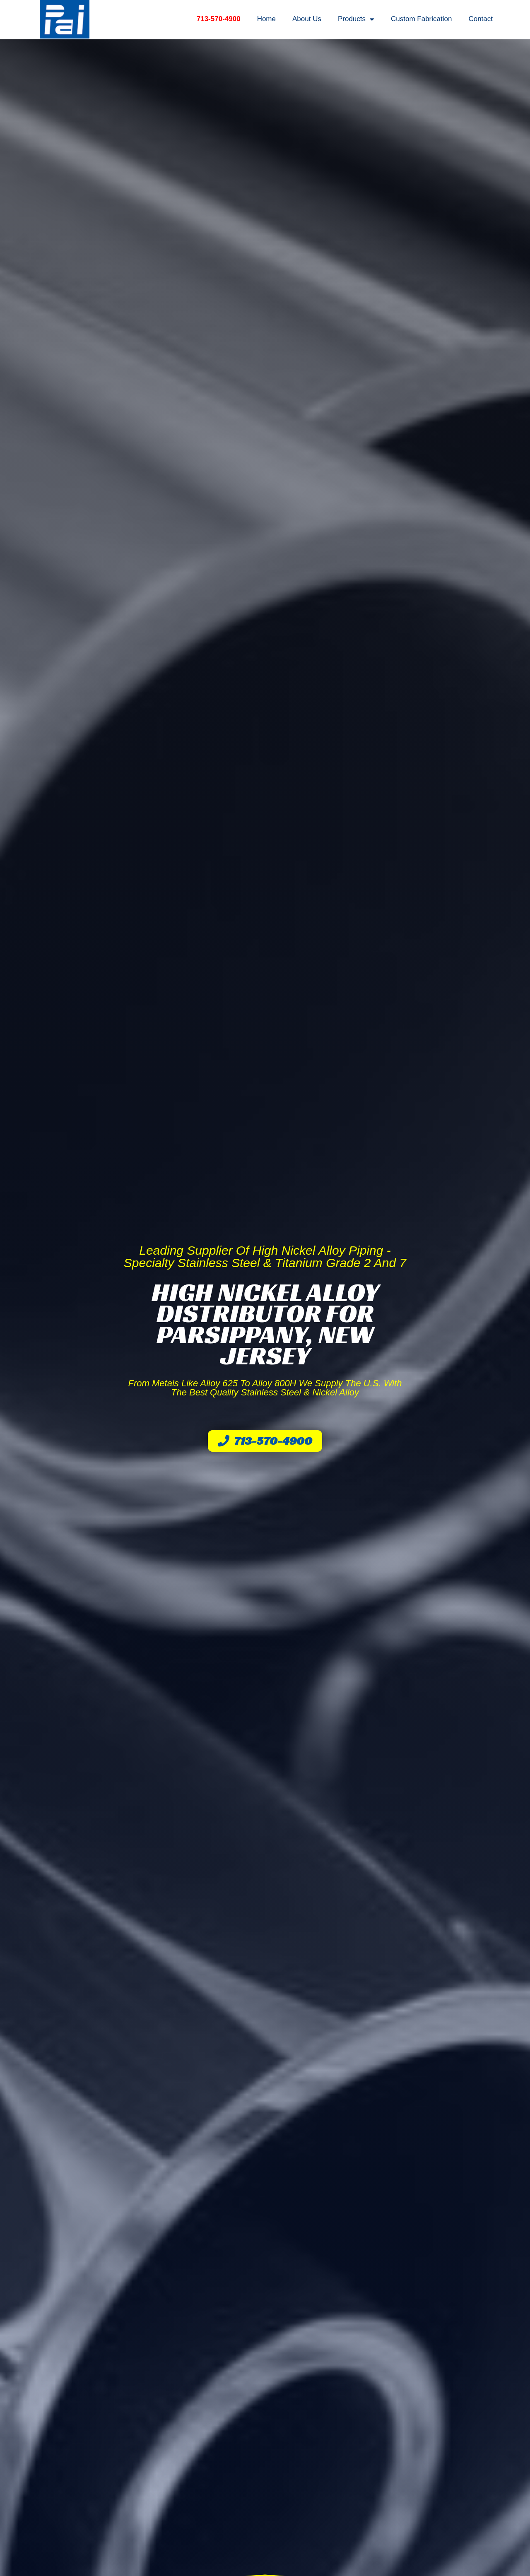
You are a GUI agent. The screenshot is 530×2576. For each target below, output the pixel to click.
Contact (480, 19)
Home (266, 19)
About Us (306, 19)
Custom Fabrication (421, 19)
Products (356, 19)
